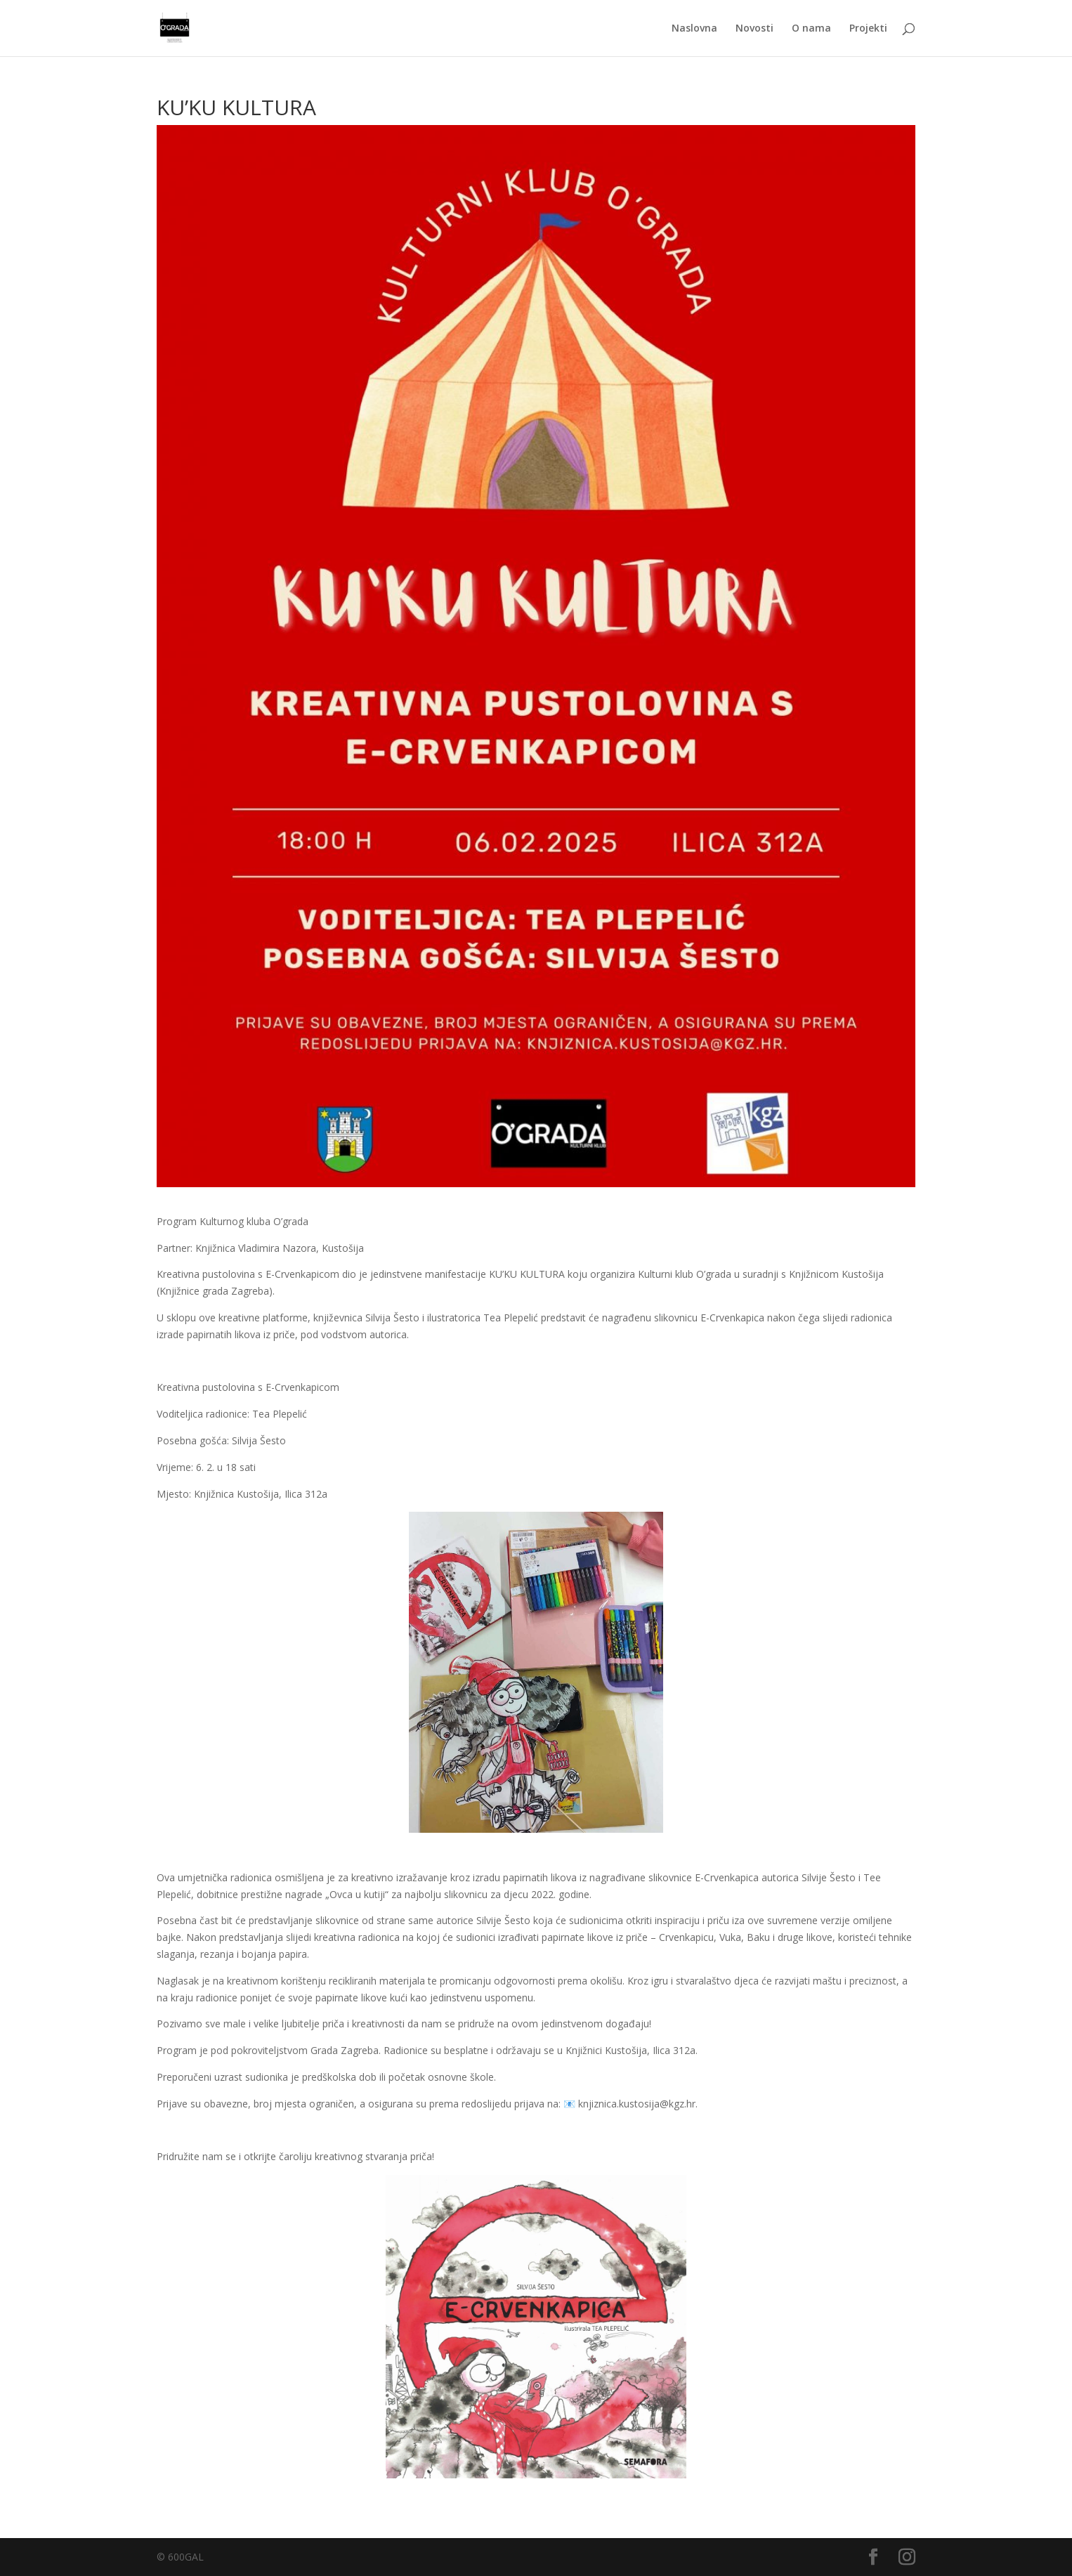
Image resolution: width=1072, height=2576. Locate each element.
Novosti (754, 28)
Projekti (868, 28)
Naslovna (694, 28)
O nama (811, 28)
